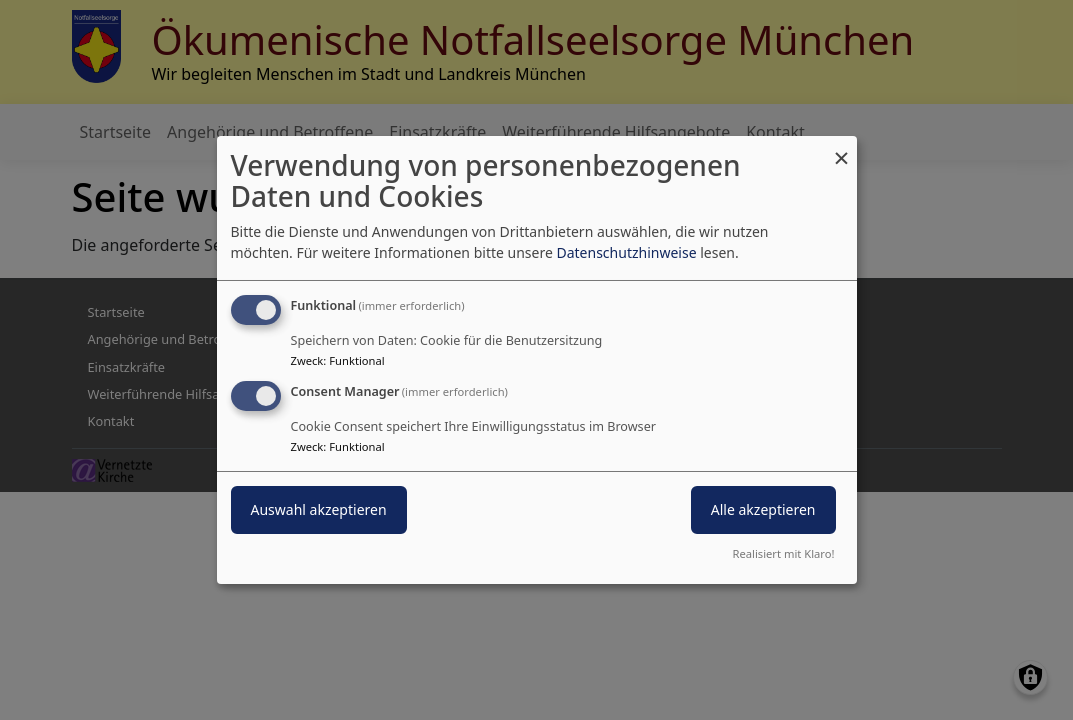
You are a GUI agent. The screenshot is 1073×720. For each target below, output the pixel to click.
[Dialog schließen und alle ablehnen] (842, 148)
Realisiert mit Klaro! (784, 553)
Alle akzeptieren (763, 509)
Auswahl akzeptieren (319, 509)
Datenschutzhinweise (626, 252)
